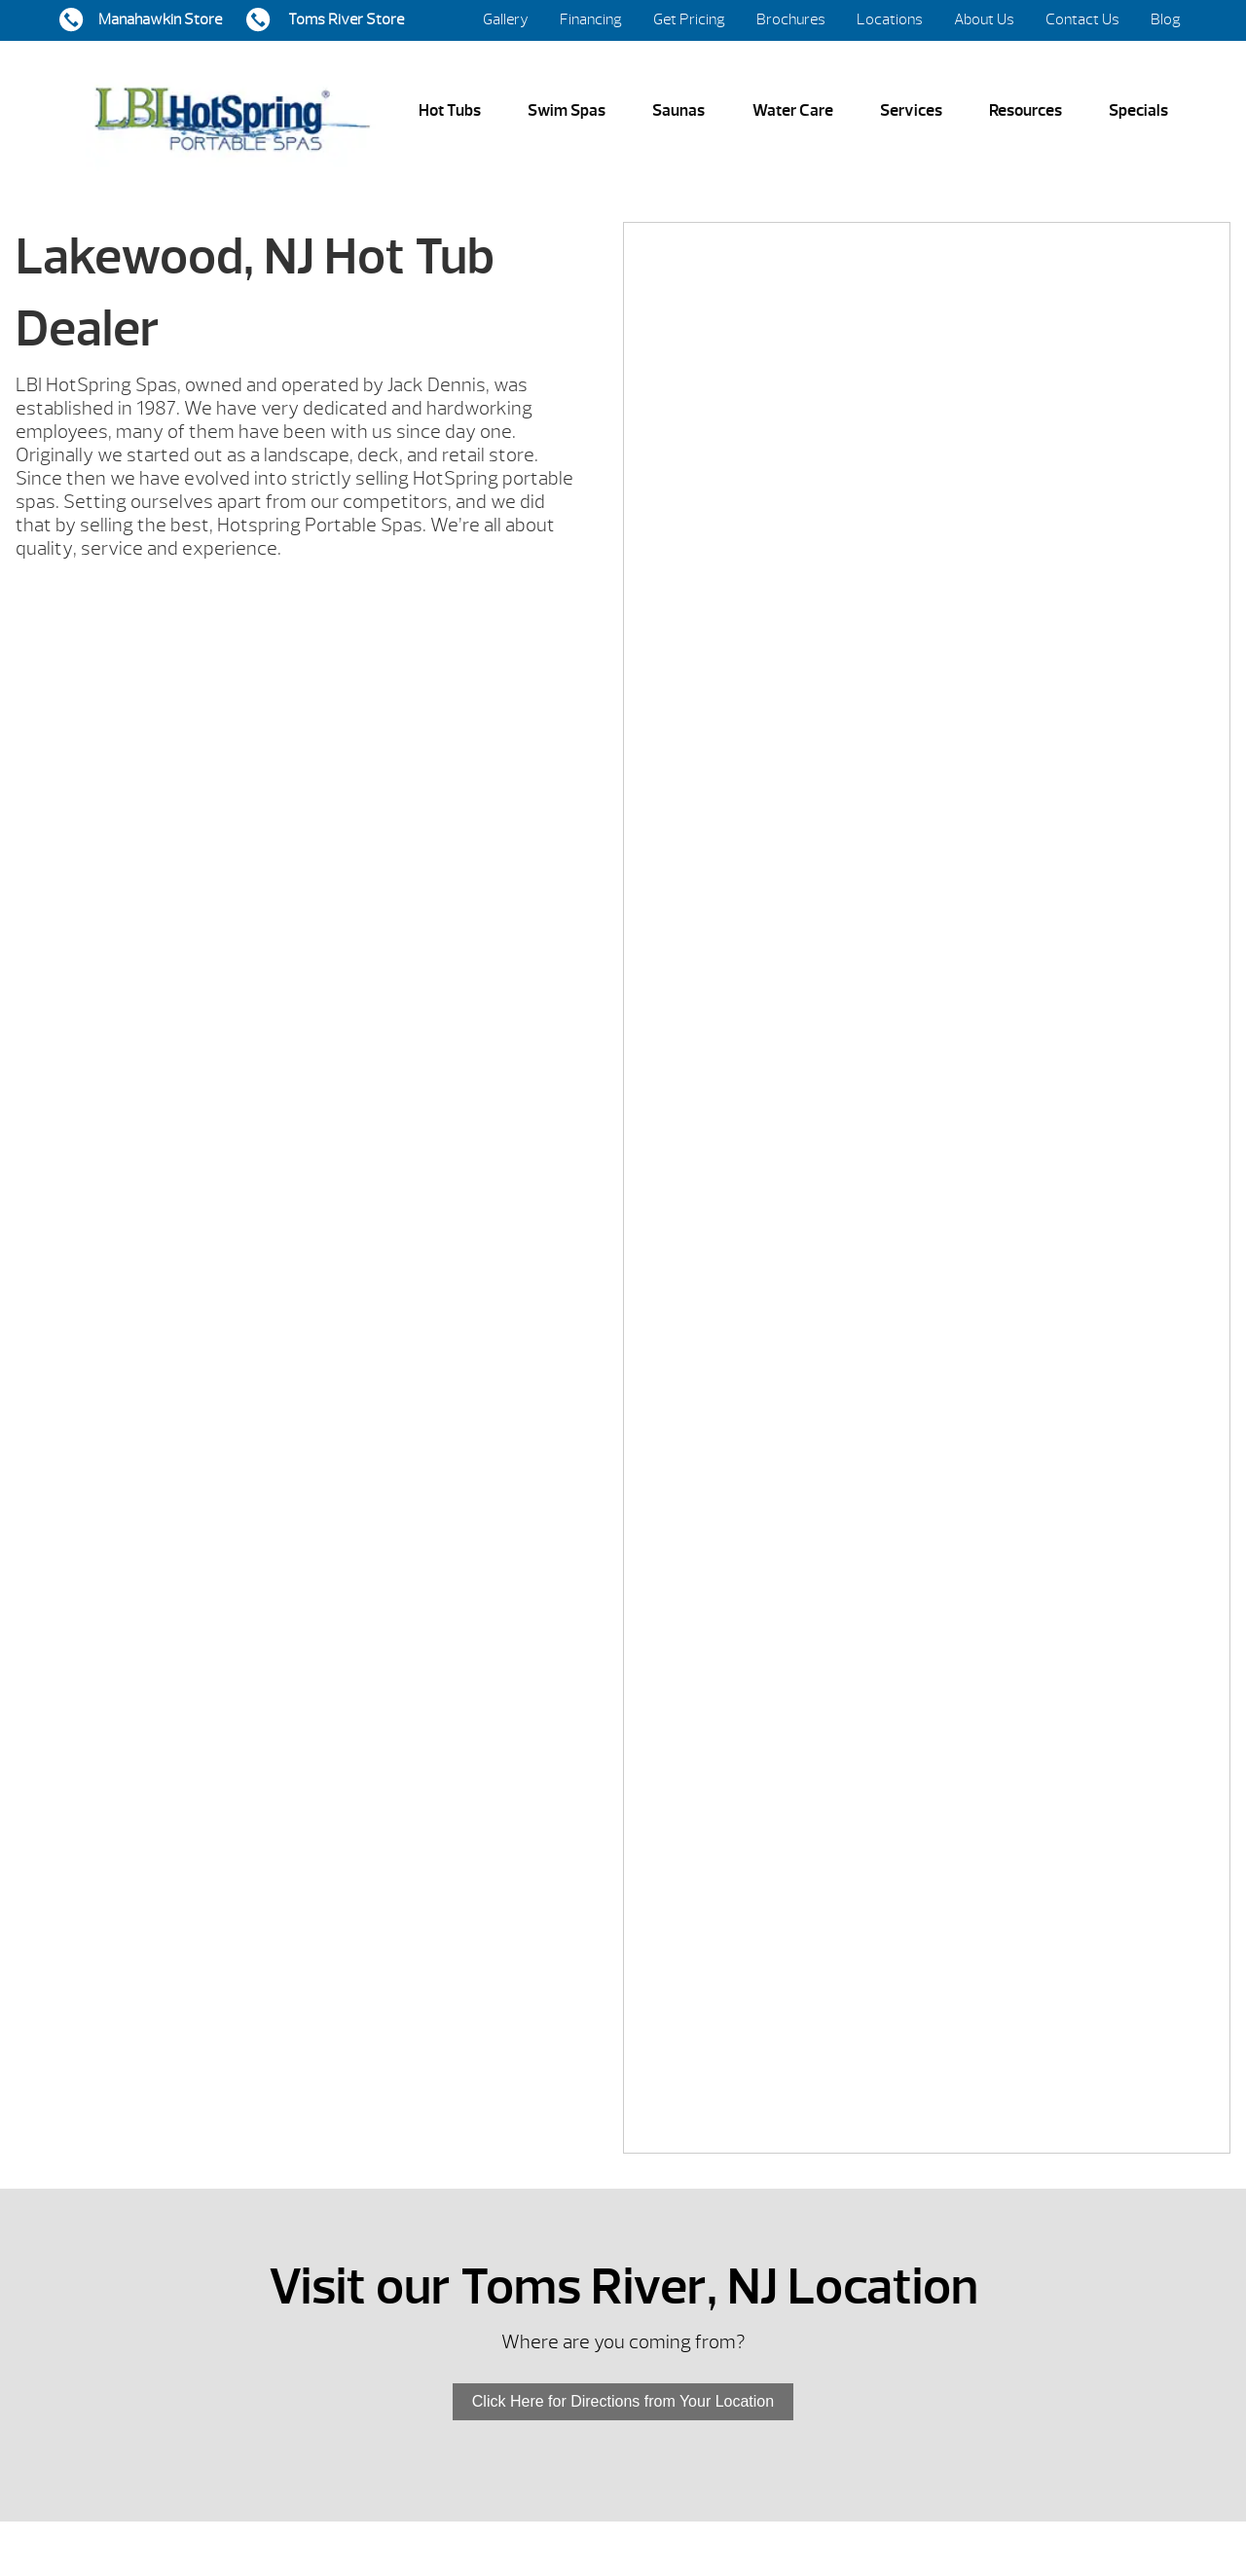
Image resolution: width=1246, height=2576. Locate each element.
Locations (890, 19)
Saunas (678, 110)
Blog (1166, 19)
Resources (1025, 110)
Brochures (790, 19)
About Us (984, 19)
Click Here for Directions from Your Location (623, 2401)
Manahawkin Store (160, 19)
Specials (1138, 110)
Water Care (792, 110)
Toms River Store (344, 19)
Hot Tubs (450, 110)
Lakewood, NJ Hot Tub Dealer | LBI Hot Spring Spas (232, 111)
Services (911, 110)
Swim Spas (566, 110)
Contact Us (1082, 19)
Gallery (506, 19)
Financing (591, 19)
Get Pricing (689, 19)
